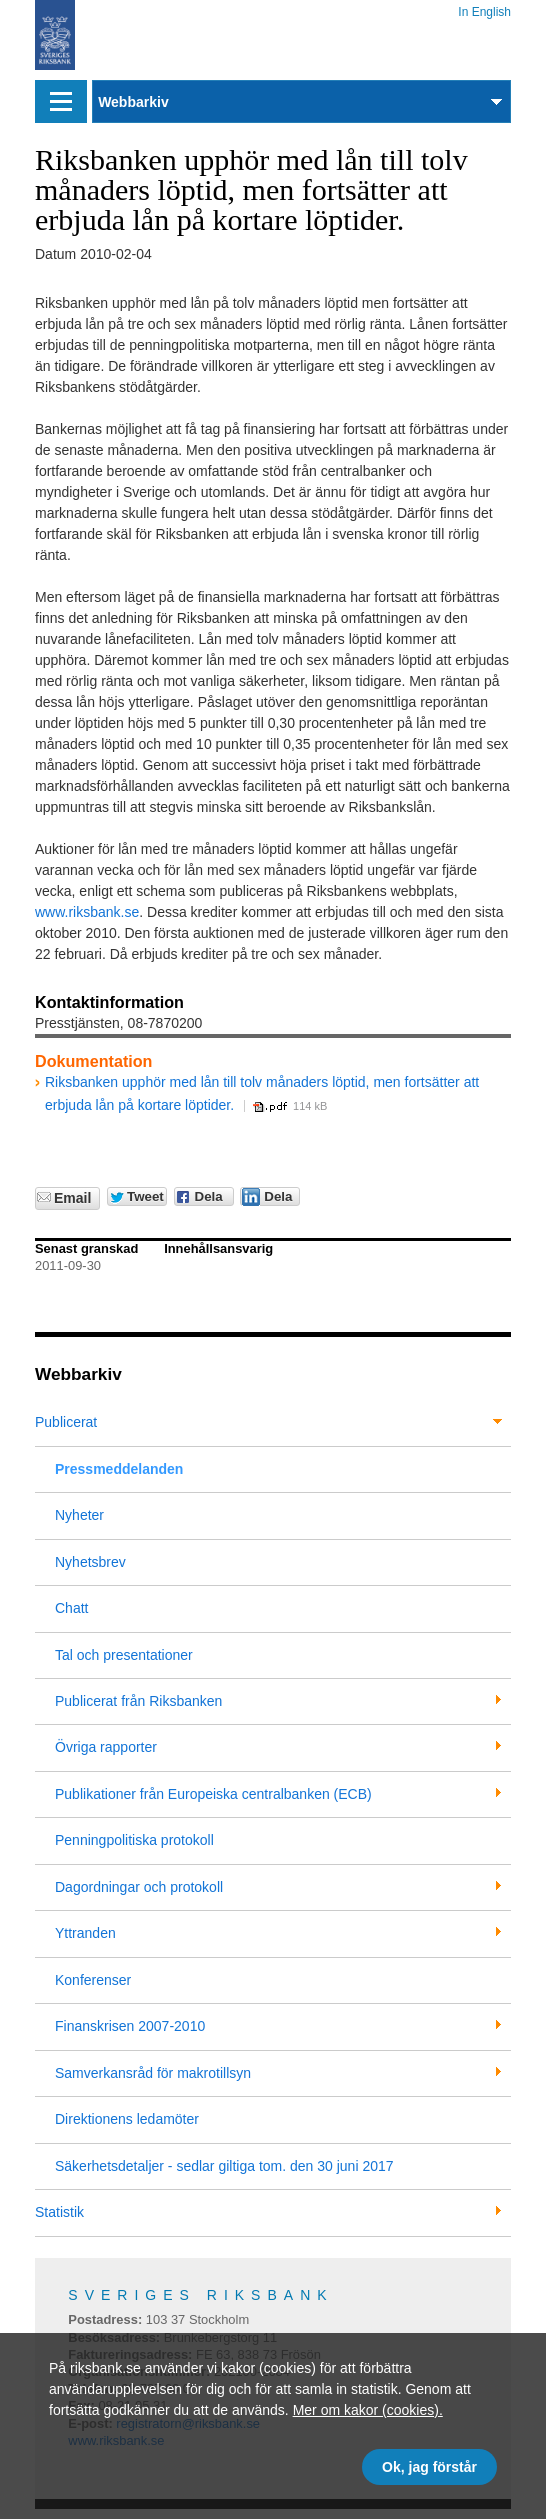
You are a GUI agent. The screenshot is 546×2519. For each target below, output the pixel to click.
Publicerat (66, 1422)
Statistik (59, 2212)
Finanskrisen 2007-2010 (130, 2026)
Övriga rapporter (106, 1747)
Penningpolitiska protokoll (134, 1840)
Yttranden (85, 1933)
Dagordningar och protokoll (139, 1887)
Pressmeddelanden (119, 1469)
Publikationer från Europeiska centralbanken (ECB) (213, 1794)
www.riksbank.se (87, 912)
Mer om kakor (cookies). (368, 2410)
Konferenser (93, 1980)
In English (484, 8)
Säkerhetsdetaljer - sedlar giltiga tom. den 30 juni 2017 (224, 2166)
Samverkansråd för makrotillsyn (153, 2073)
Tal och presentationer (124, 1655)
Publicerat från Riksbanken (138, 1701)
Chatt (71, 1608)
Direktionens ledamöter (127, 2119)
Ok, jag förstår (429, 2467)
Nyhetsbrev (90, 1562)
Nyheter (79, 1515)
